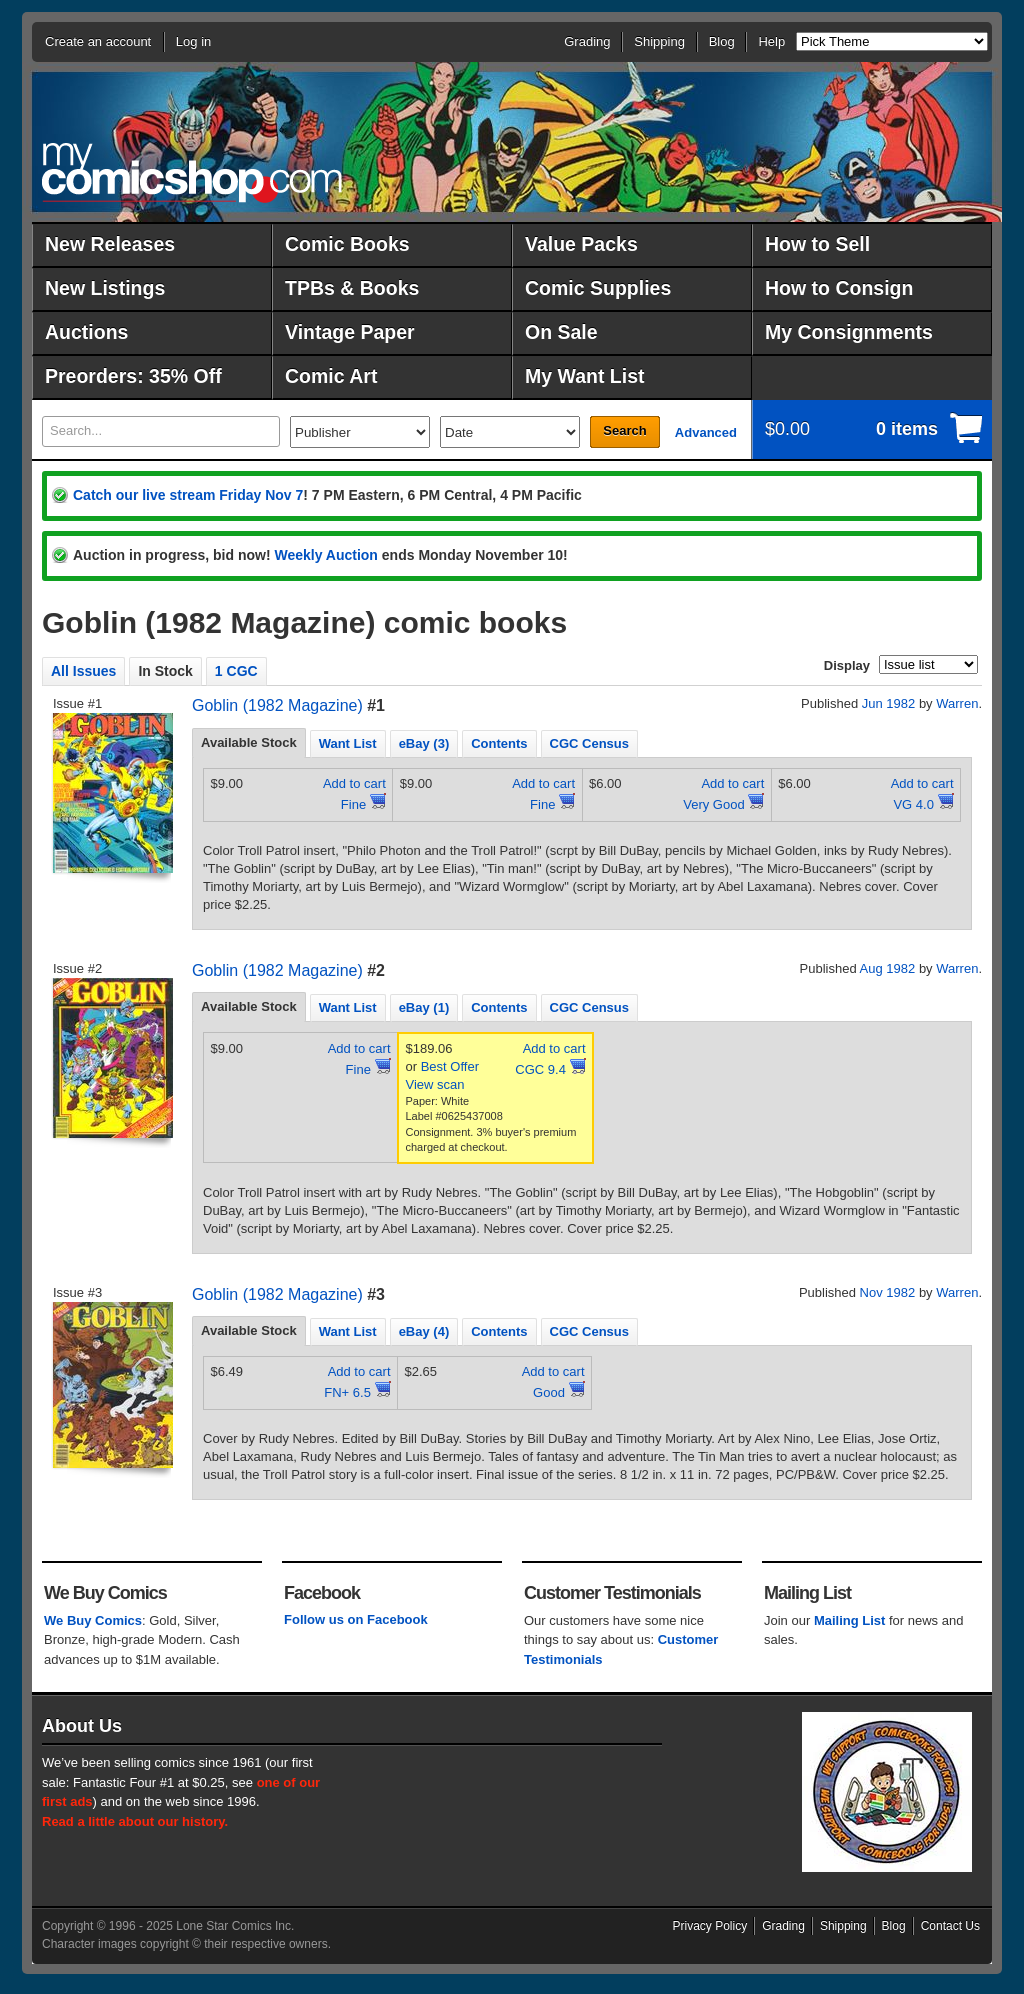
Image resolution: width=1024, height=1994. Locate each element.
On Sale (561, 332)
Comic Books (347, 244)
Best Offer (450, 1066)
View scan (435, 1084)
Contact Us (950, 1926)
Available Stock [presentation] (249, 742)
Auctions (86, 332)
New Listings (105, 288)
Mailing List (850, 1620)
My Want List (585, 376)
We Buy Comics (93, 1620)
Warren (957, 703)
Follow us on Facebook (356, 1619)
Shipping (659, 41)
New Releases (110, 244)
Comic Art (331, 376)
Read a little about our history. (135, 1821)
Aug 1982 (888, 968)
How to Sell (817, 244)
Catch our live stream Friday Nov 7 (188, 495)
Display (847, 665)
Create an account (98, 41)
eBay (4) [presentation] (424, 1331)
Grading (587, 41)
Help (771, 41)
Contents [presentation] (499, 743)
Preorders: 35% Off (133, 376)
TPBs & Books (352, 288)
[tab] (249, 743)
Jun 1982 (889, 703)
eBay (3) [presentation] (424, 743)
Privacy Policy (710, 1926)
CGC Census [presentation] (589, 743)
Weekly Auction (325, 555)
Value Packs (581, 244)
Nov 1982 (888, 1292)
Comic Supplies (598, 288)
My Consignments (849, 332)
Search (624, 430)
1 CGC (236, 671)
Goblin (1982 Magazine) (277, 705)
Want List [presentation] (348, 743)
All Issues (83, 671)
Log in (193, 41)
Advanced (706, 432)
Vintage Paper (350, 332)
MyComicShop (192, 172)
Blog (722, 41)
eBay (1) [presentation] (424, 1007)
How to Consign (839, 288)
